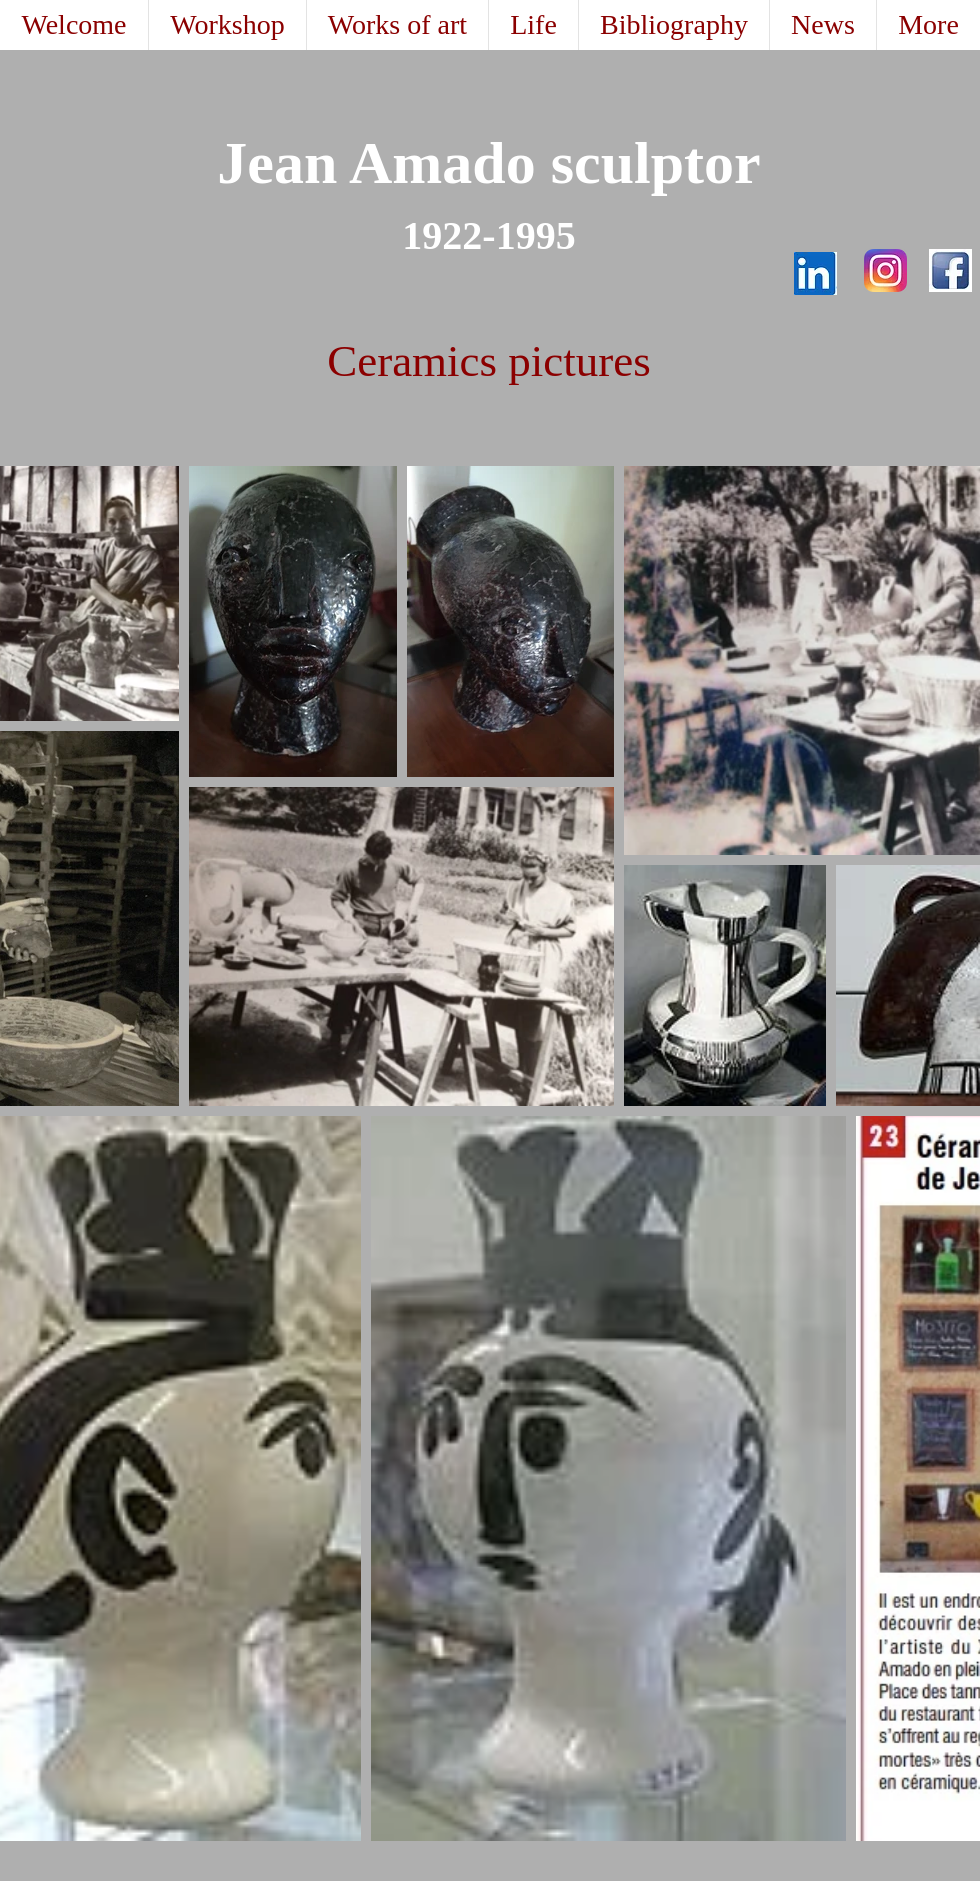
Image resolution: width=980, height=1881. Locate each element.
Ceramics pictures (489, 361)
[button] (397, 25)
